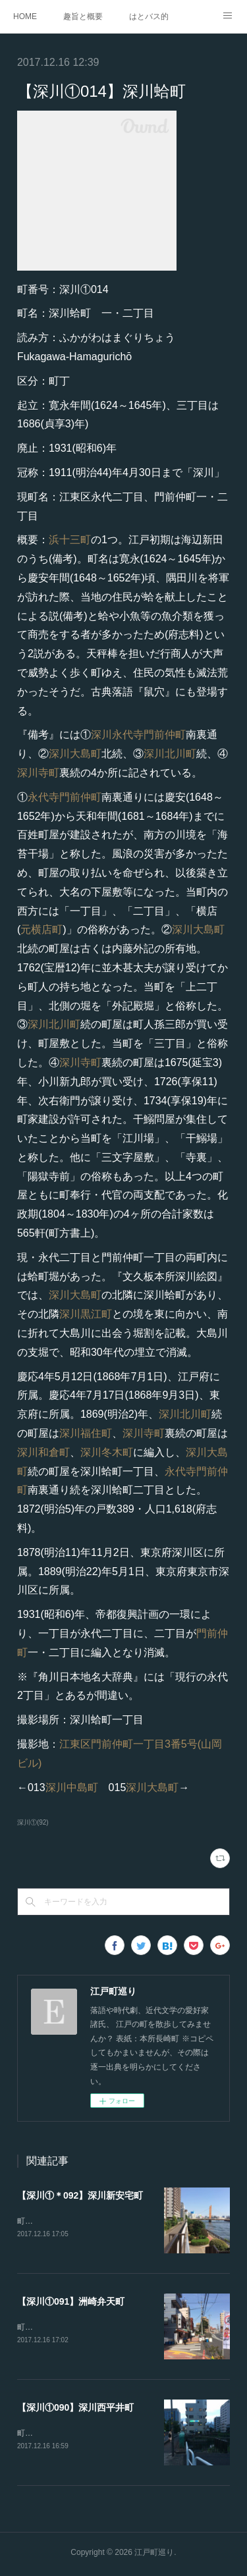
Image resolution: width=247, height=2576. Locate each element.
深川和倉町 (43, 1452)
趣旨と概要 (83, 16)
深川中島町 (71, 1787)
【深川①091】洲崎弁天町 (70, 2302)
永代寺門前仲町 (64, 797)
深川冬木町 (106, 1452)
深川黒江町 (85, 1314)
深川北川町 (170, 753)
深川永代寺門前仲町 (138, 734)
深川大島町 (75, 753)
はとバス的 (149, 16)
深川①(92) (33, 1822)
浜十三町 (70, 539)
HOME (25, 16)
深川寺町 (38, 772)
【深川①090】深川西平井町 (75, 2409)
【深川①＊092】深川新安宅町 (80, 2195)
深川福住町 (85, 1433)
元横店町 (41, 929)
